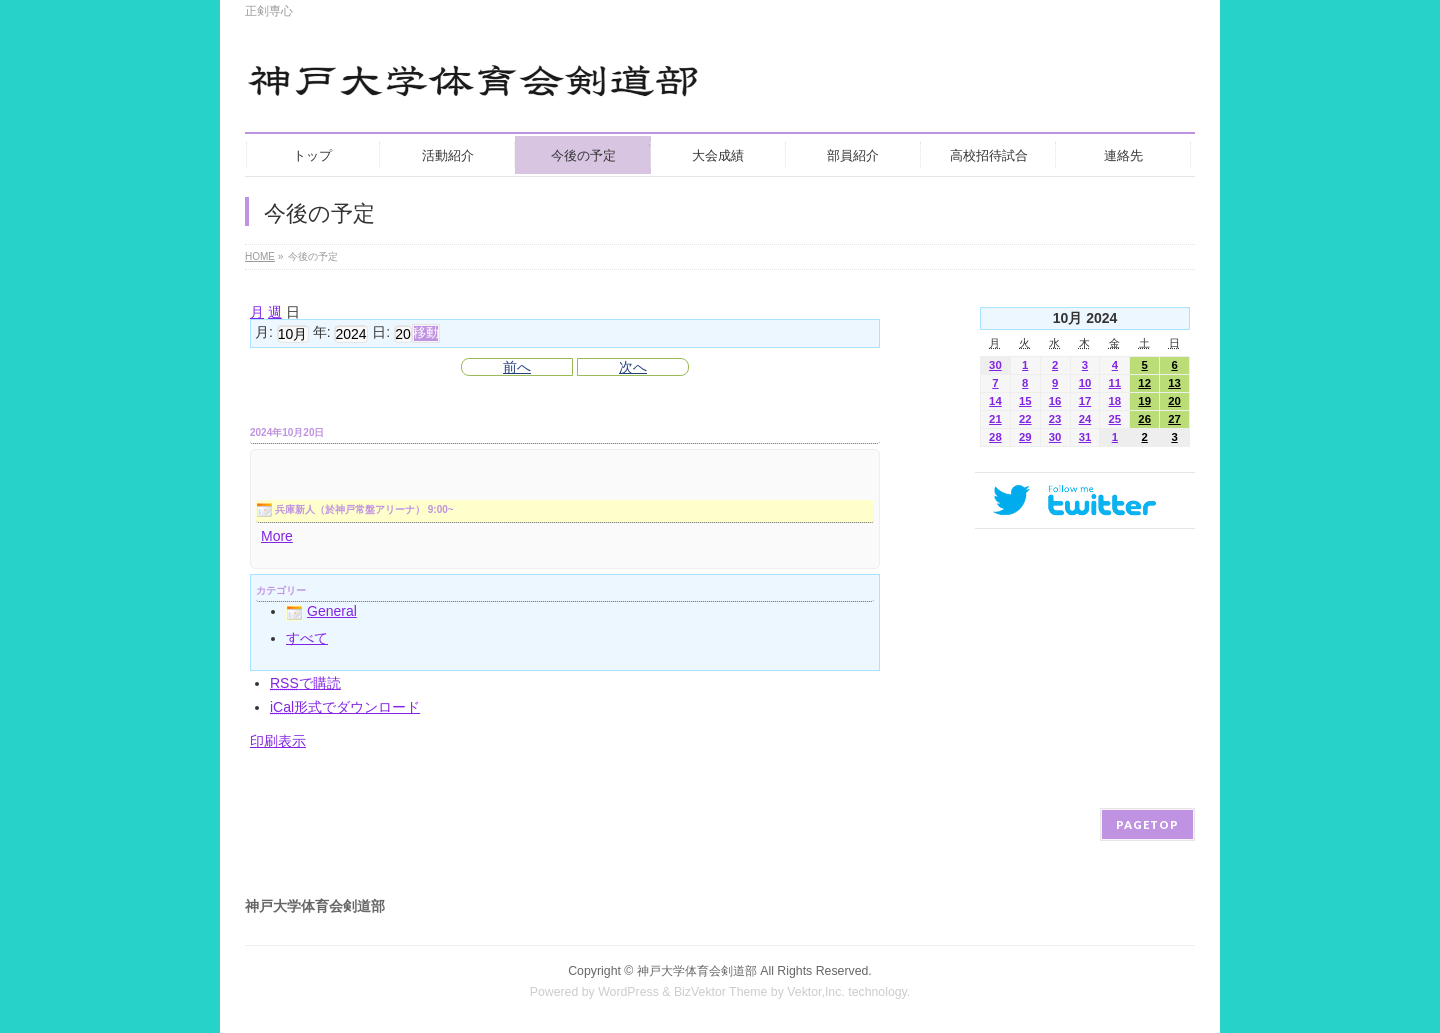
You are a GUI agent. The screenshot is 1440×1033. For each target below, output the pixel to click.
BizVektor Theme (721, 992)
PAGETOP (1147, 824)
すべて (307, 638)
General (321, 611)
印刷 (278, 741)
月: (264, 333)
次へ (633, 367)
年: (322, 333)
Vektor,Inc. (816, 992)
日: (381, 333)
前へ (517, 367)
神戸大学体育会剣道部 (697, 971)
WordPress (628, 992)
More (277, 536)
